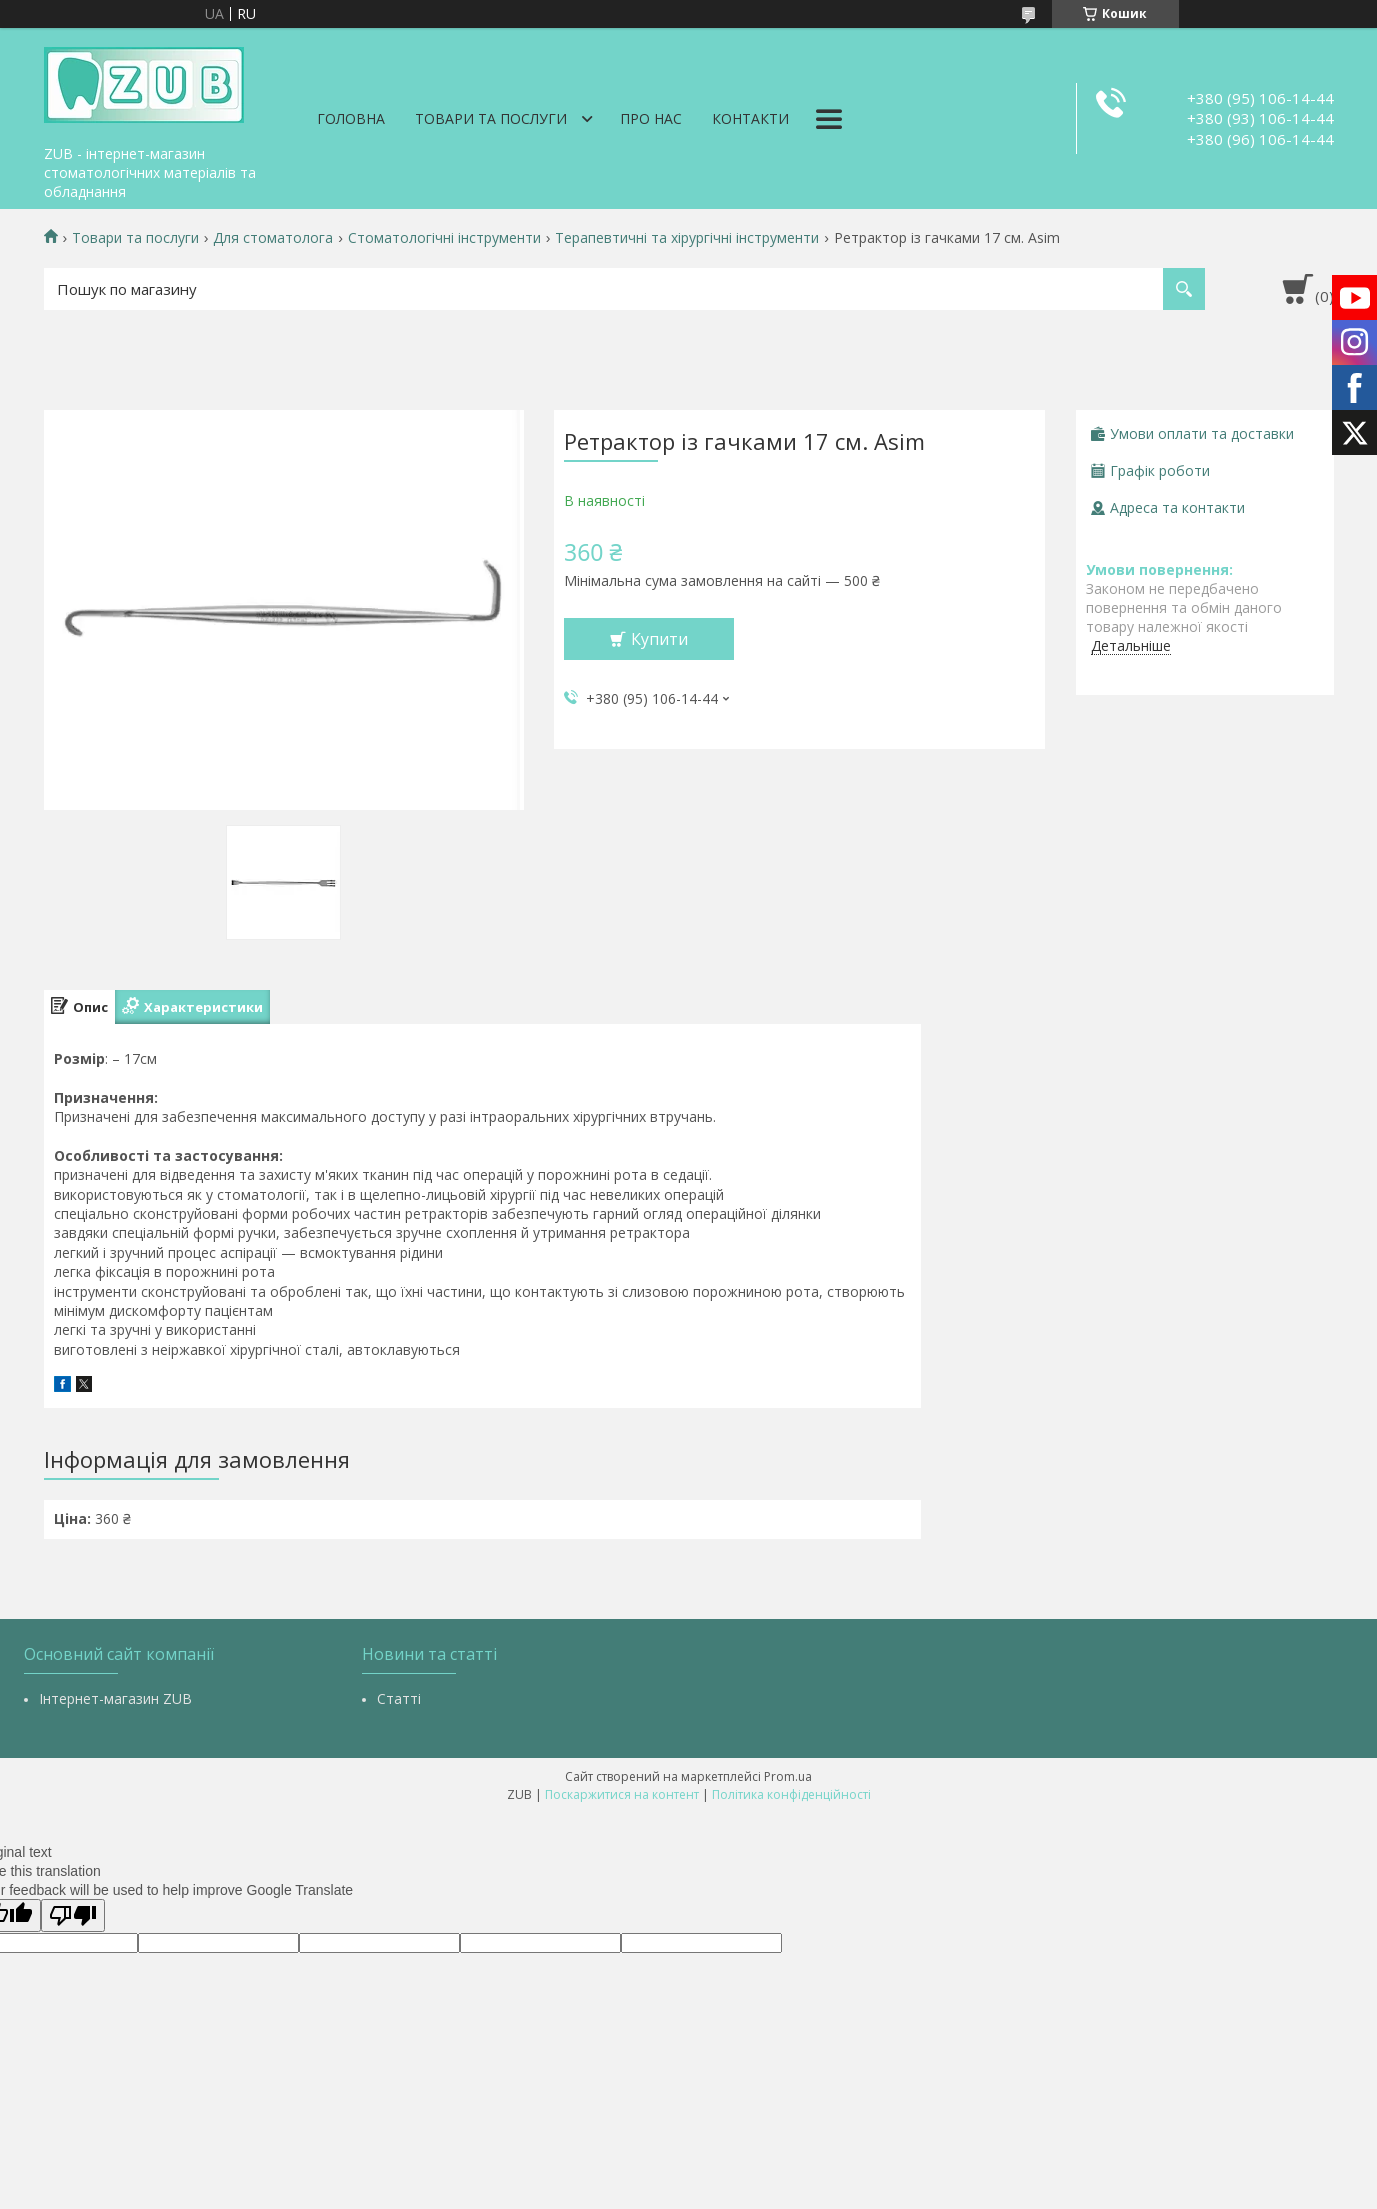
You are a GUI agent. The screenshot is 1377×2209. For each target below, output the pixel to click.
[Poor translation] (73, 1915)
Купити (659, 639)
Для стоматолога (273, 238)
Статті (399, 1698)
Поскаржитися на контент (622, 1794)
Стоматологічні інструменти (444, 238)
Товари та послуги (491, 118)
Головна (351, 118)
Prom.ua (788, 1776)
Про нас (651, 118)
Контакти (750, 118)
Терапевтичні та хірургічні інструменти (687, 238)
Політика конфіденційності (791, 1794)
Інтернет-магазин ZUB (115, 1698)
